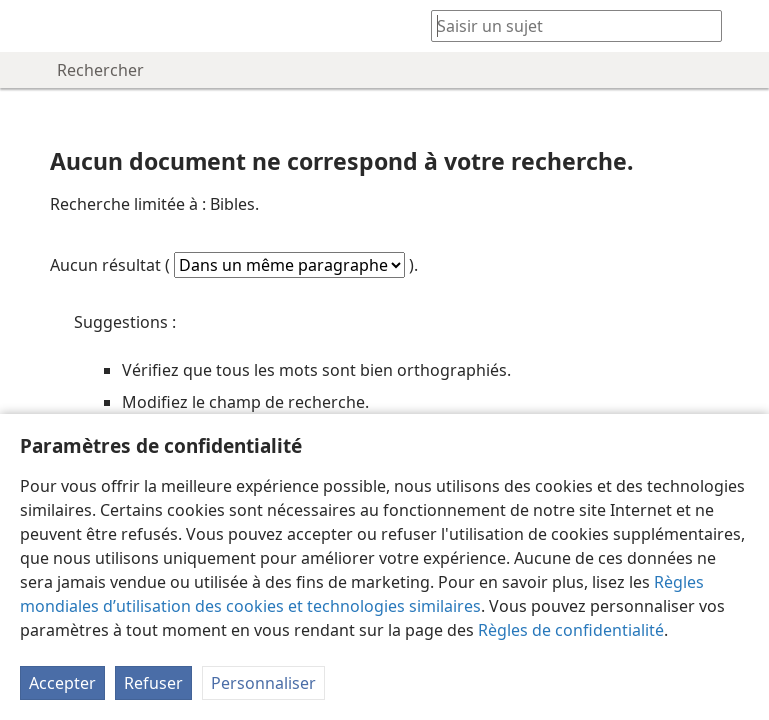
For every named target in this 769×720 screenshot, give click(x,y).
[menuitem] (30, 26)
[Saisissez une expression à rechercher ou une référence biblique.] (567, 25)
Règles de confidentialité (571, 630)
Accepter (62, 683)
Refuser (153, 683)
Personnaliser (263, 683)
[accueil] (30, 26)
